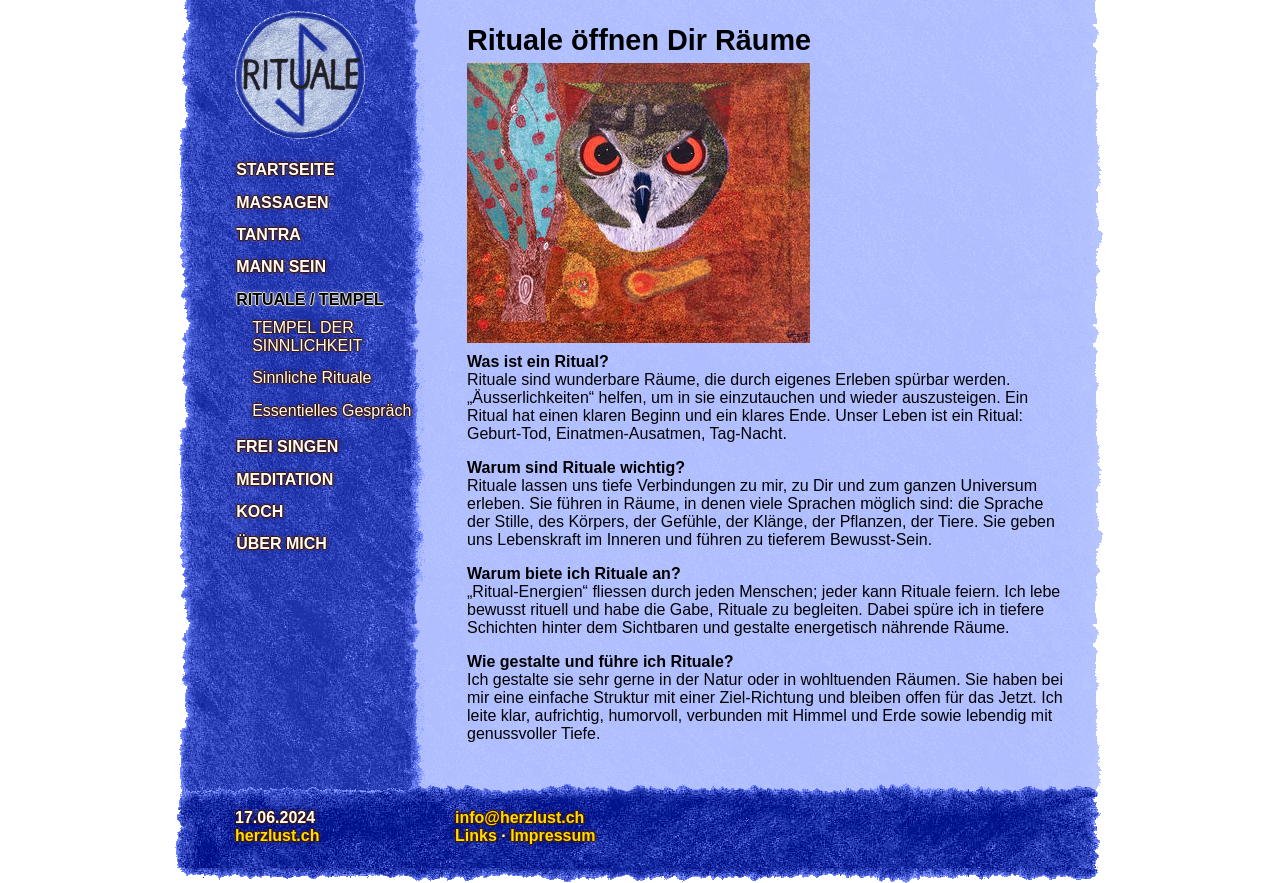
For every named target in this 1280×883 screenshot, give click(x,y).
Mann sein (281, 266)
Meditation (284, 479)
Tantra (268, 234)
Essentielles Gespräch (331, 410)
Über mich (281, 543)
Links (476, 835)
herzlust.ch (277, 835)
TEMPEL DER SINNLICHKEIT (307, 336)
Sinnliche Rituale (311, 377)
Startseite (285, 169)
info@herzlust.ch (519, 817)
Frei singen (287, 446)
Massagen (282, 202)
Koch (259, 511)
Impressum (552, 835)
